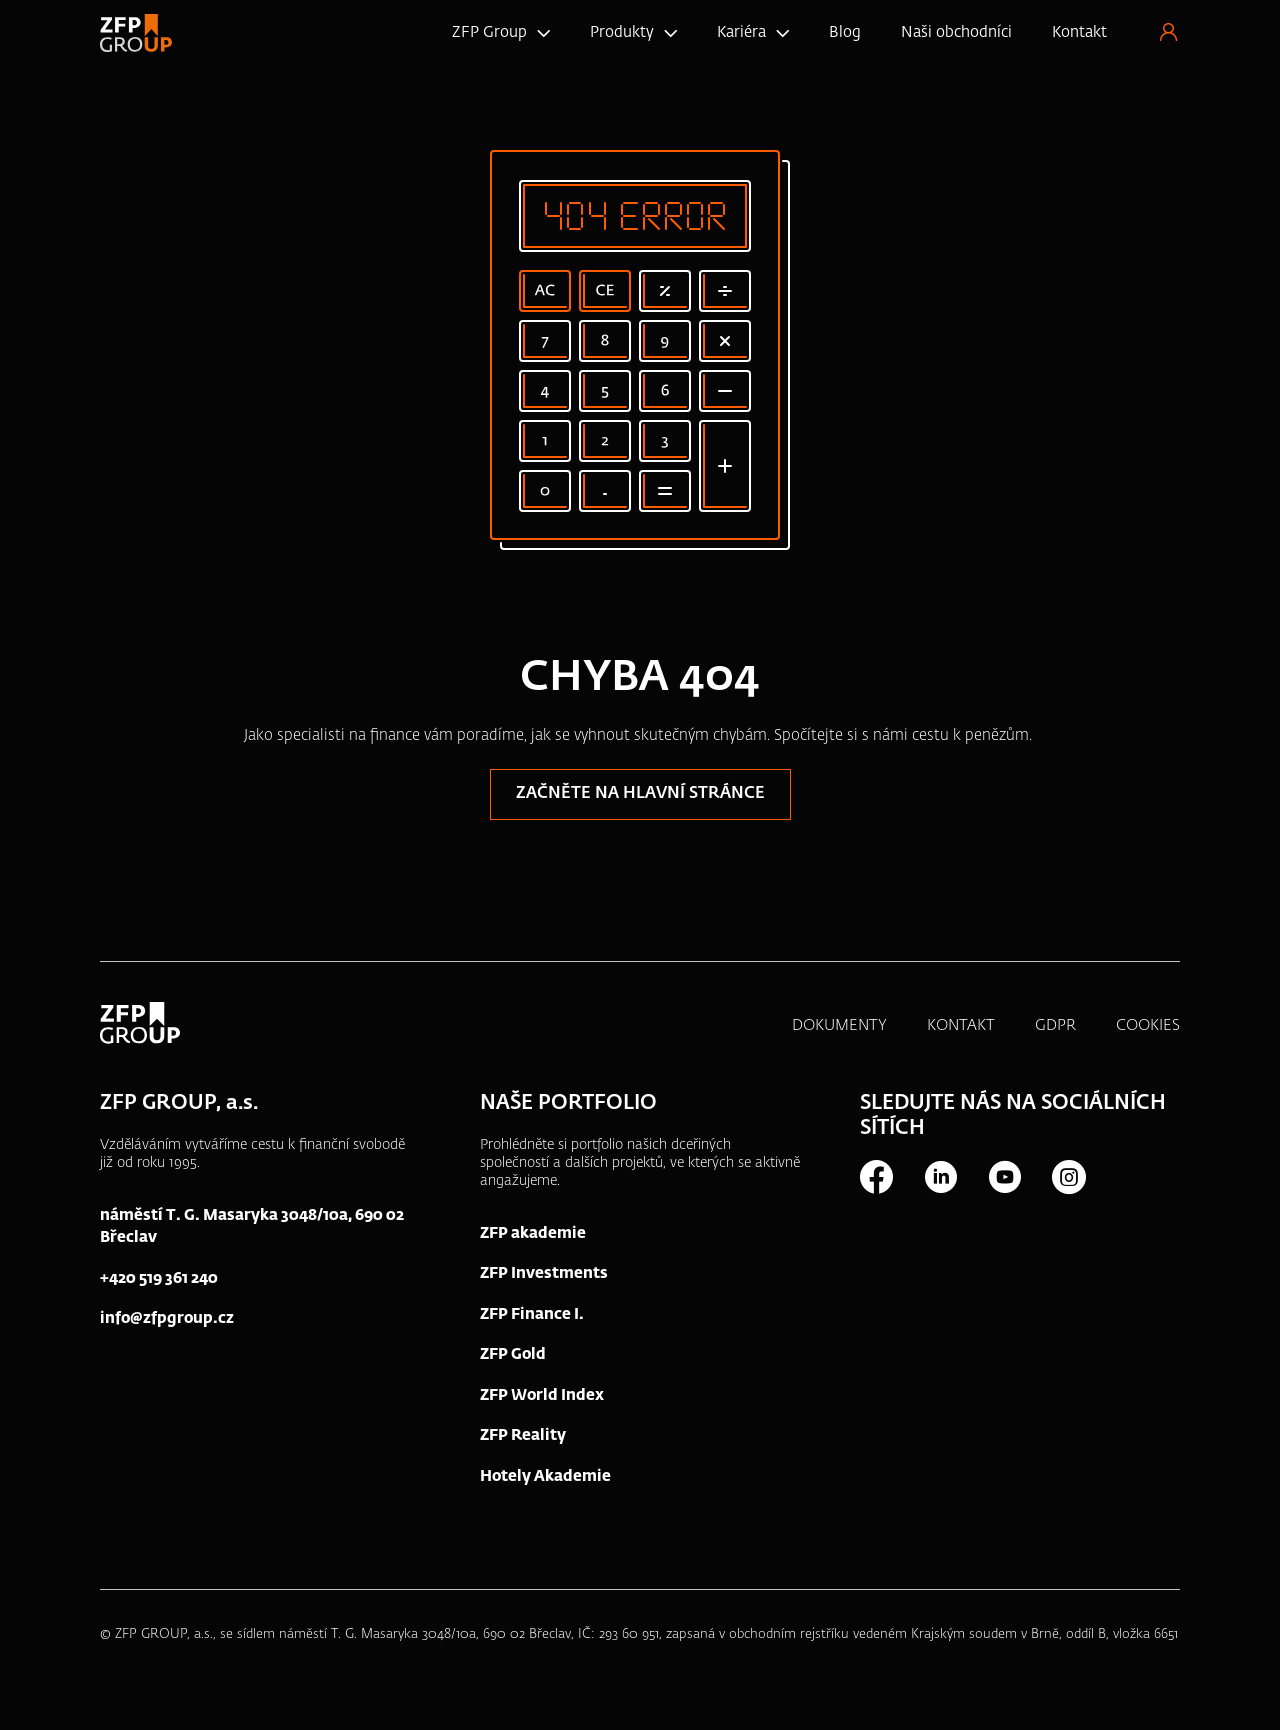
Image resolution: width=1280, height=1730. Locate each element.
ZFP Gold (513, 1354)
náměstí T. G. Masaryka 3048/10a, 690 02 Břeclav (252, 1227)
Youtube (1004, 1177)
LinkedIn (940, 1177)
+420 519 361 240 (159, 1278)
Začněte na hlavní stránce (640, 794)
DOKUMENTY (839, 1025)
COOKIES (1148, 1025)
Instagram (1068, 1177)
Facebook (876, 1177)
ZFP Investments (544, 1273)
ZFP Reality (523, 1435)
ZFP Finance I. (532, 1314)
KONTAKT (961, 1025)
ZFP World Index (542, 1395)
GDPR (1055, 1025)
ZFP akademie (533, 1233)
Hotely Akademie (545, 1476)
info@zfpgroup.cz (167, 1318)
